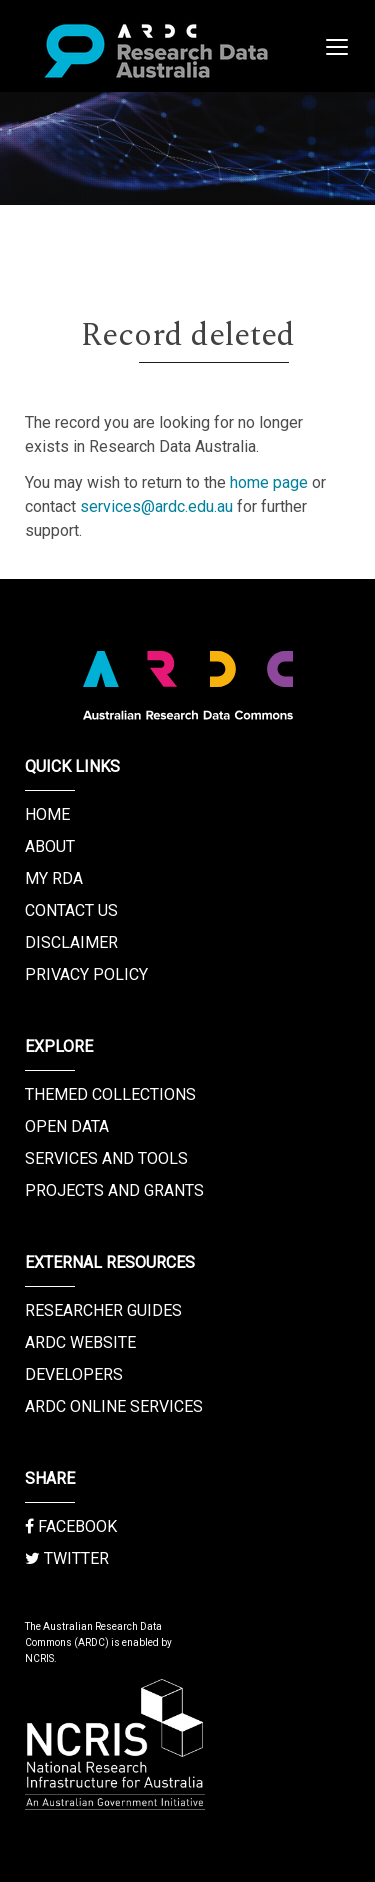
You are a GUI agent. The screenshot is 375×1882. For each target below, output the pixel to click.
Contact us (71, 910)
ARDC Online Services (114, 1406)
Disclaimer (71, 942)
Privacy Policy (86, 974)
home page (269, 482)
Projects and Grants (114, 1190)
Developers (74, 1374)
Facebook (71, 1526)
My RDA (54, 878)
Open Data (67, 1126)
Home (47, 814)
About (50, 846)
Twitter (67, 1558)
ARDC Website (80, 1342)
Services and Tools (106, 1158)
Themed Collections (110, 1094)
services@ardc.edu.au (156, 506)
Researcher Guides (103, 1310)
